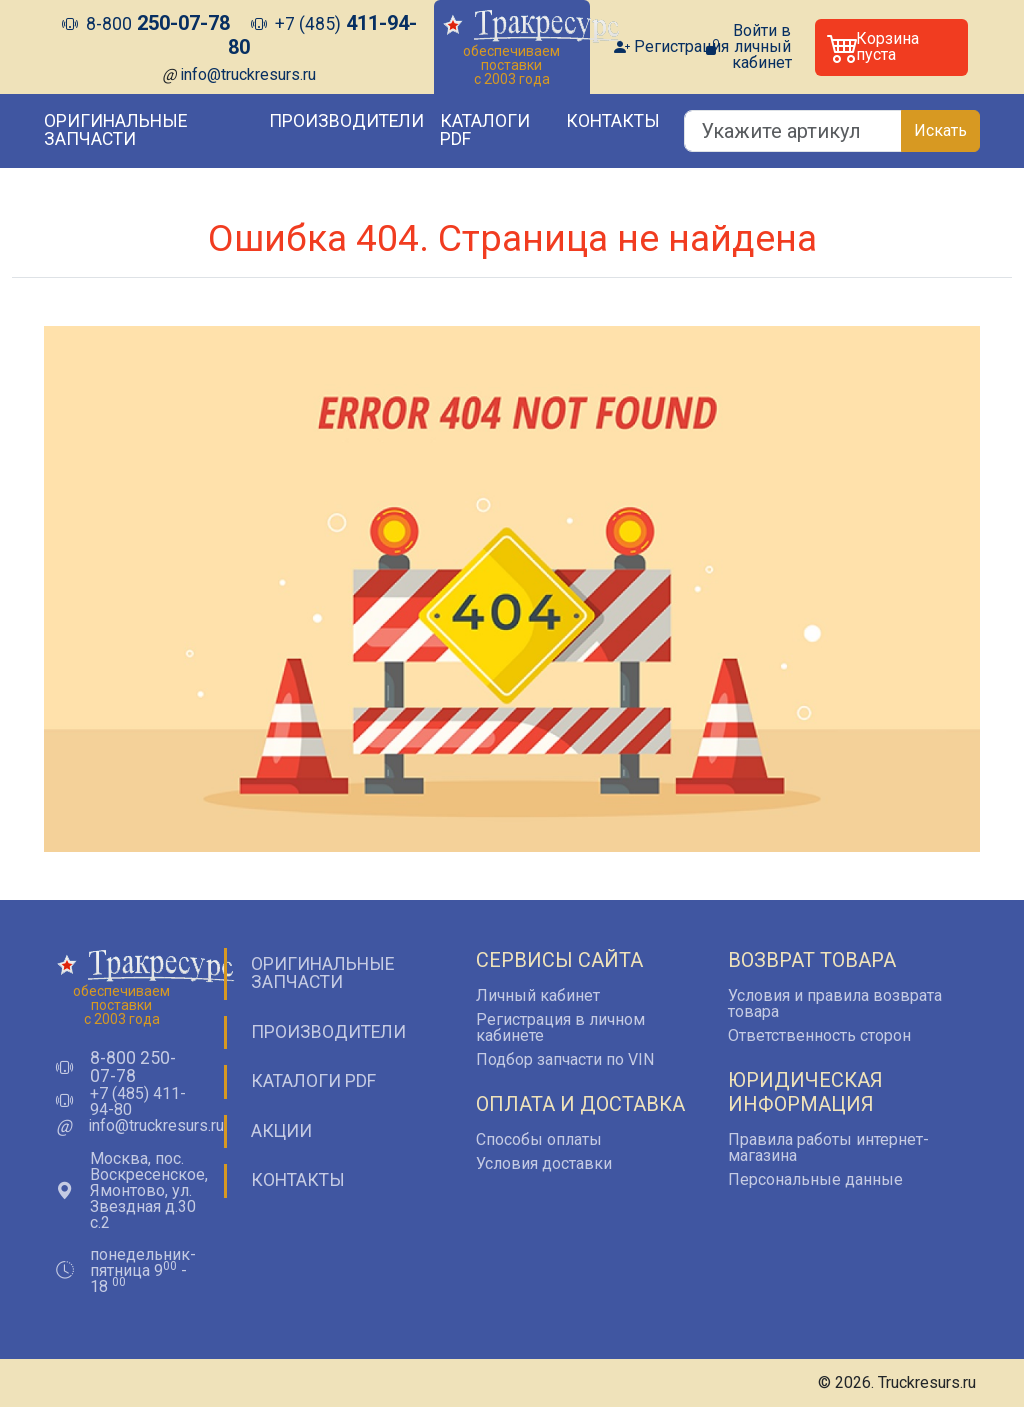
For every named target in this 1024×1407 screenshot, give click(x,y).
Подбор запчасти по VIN (565, 1059)
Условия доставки (544, 1163)
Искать (940, 130)
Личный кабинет (538, 995)
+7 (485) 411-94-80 (138, 1102)
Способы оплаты (539, 1139)
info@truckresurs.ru (248, 74)
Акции (281, 1131)
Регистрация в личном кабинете (560, 1027)
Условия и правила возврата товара (835, 1003)
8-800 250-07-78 (133, 1067)
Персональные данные (815, 1179)
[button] (891, 47)
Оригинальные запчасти (115, 130)
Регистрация (681, 47)
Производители (346, 121)
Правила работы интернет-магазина (828, 1147)
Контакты (613, 121)
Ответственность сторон (819, 1035)
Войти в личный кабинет (762, 47)
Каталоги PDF (485, 130)
